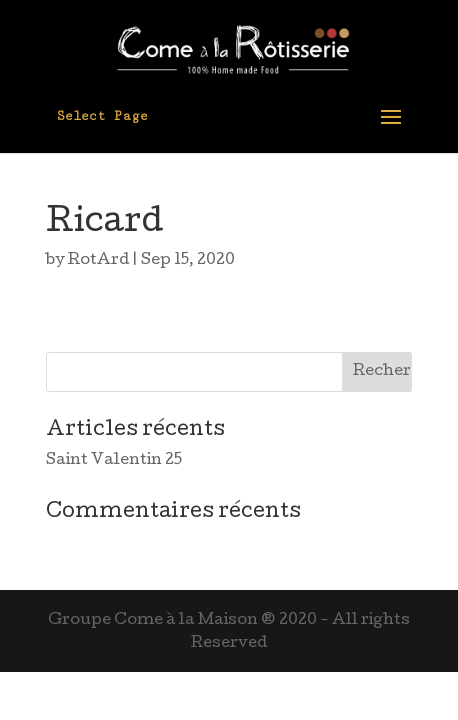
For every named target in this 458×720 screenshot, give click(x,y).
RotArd (98, 261)
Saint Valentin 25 (114, 461)
